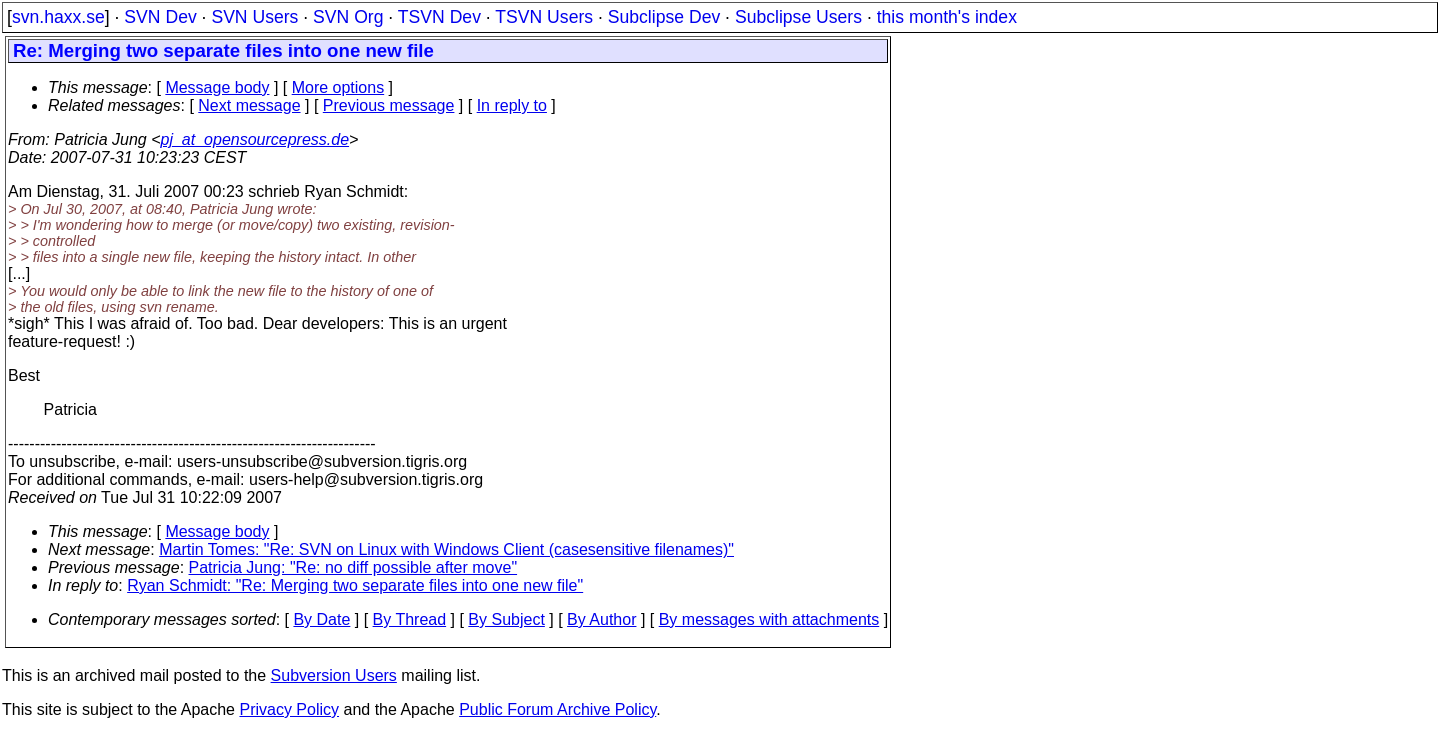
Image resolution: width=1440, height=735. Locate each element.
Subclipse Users (798, 17)
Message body (217, 87)
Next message (249, 105)
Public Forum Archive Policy (557, 709)
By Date (321, 619)
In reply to (512, 105)
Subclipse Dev (664, 17)
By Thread (410, 619)
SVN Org (348, 17)
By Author (601, 619)
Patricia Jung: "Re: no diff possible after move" (353, 567)
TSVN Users (544, 17)
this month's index (947, 17)
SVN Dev (160, 17)
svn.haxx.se (58, 17)
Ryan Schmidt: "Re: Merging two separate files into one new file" (355, 585)
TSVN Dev (439, 17)
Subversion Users (334, 675)
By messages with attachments (769, 619)
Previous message (389, 105)
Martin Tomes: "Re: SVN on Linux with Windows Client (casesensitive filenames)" (446, 549)
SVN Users (254, 17)
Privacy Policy (289, 709)
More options (338, 87)
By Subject (506, 619)
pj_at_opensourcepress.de (255, 139)
